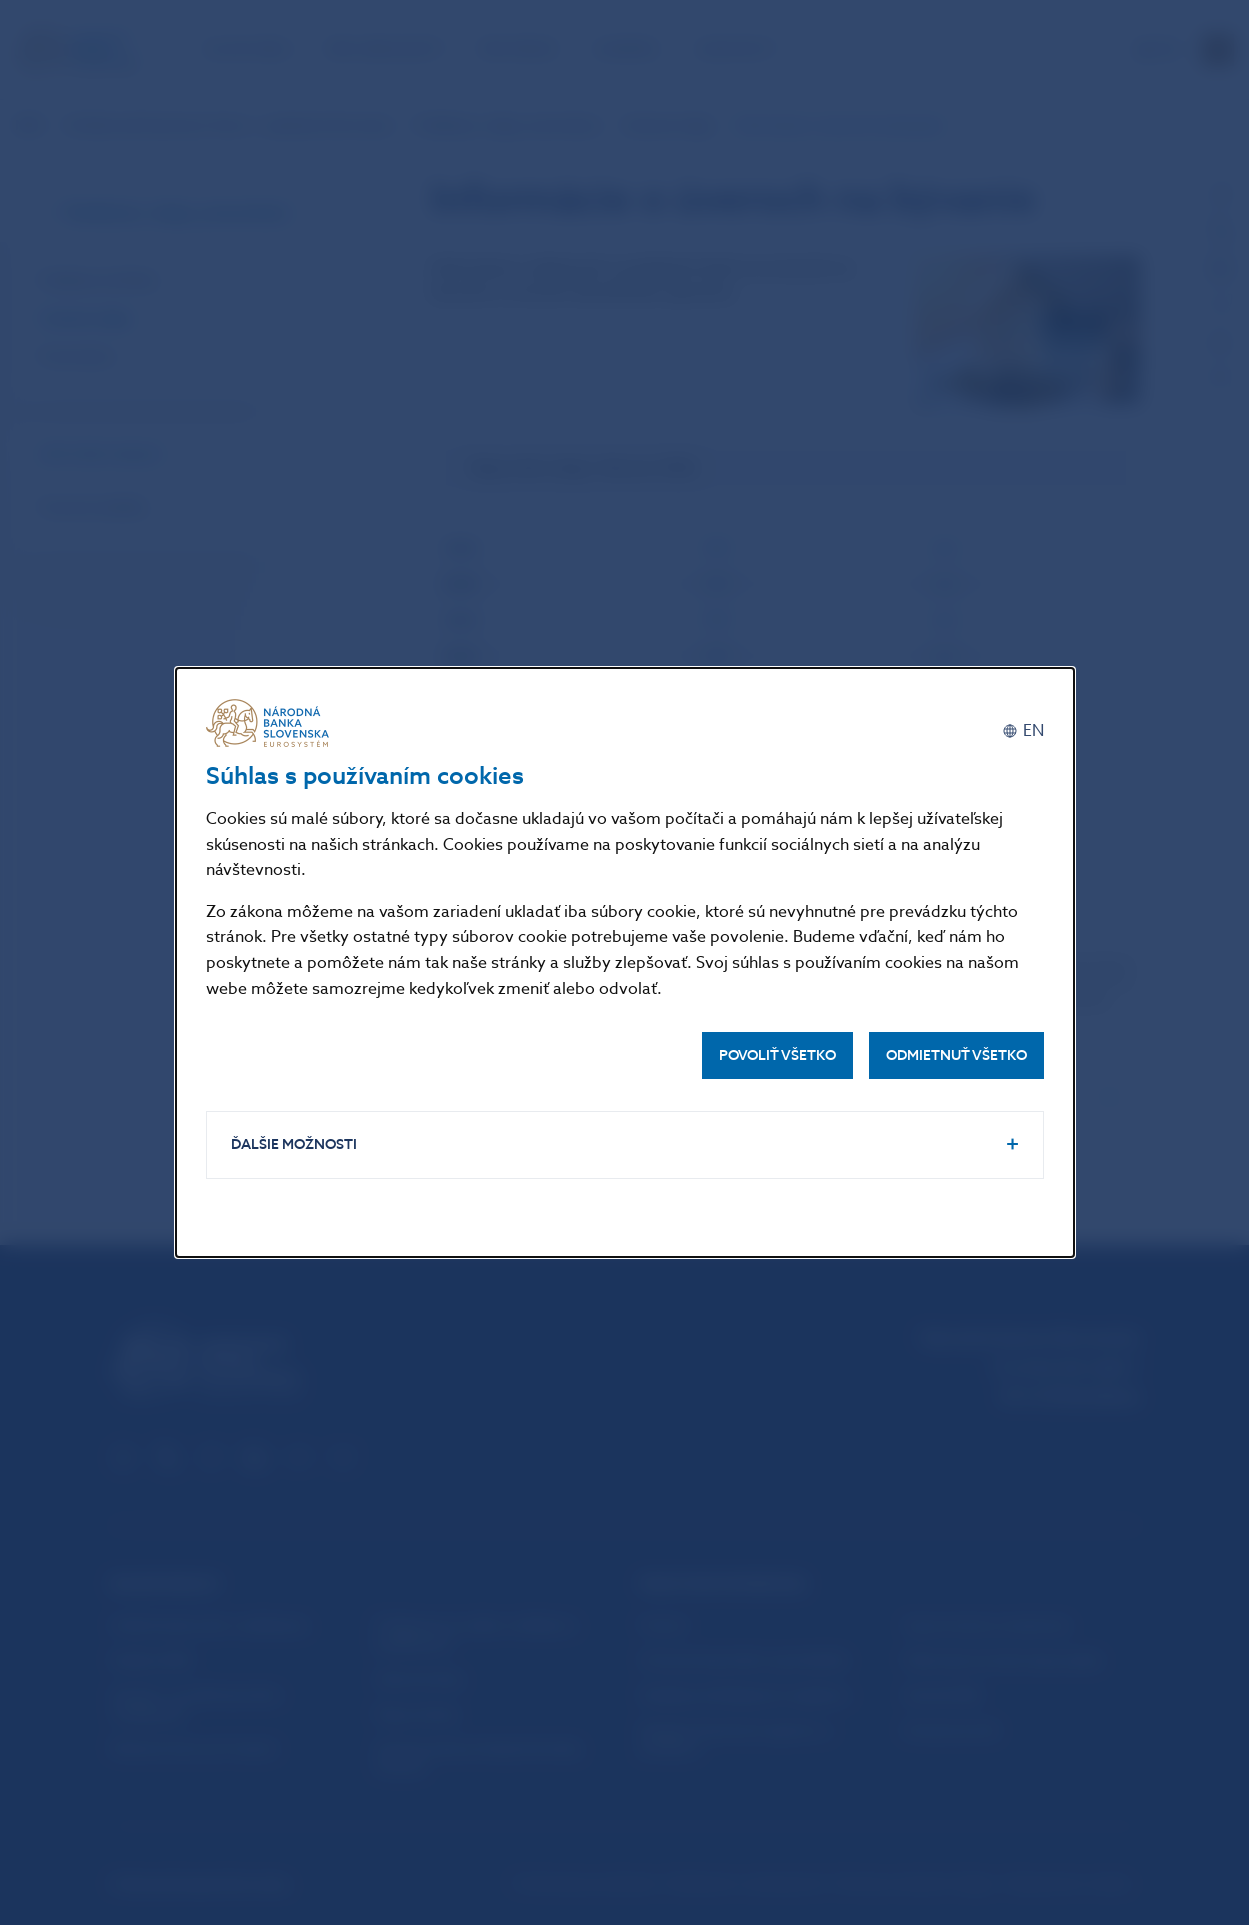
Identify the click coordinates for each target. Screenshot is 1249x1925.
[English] (1023, 730)
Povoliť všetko (777, 1055)
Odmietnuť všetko (956, 1055)
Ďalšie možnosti (294, 1144)
